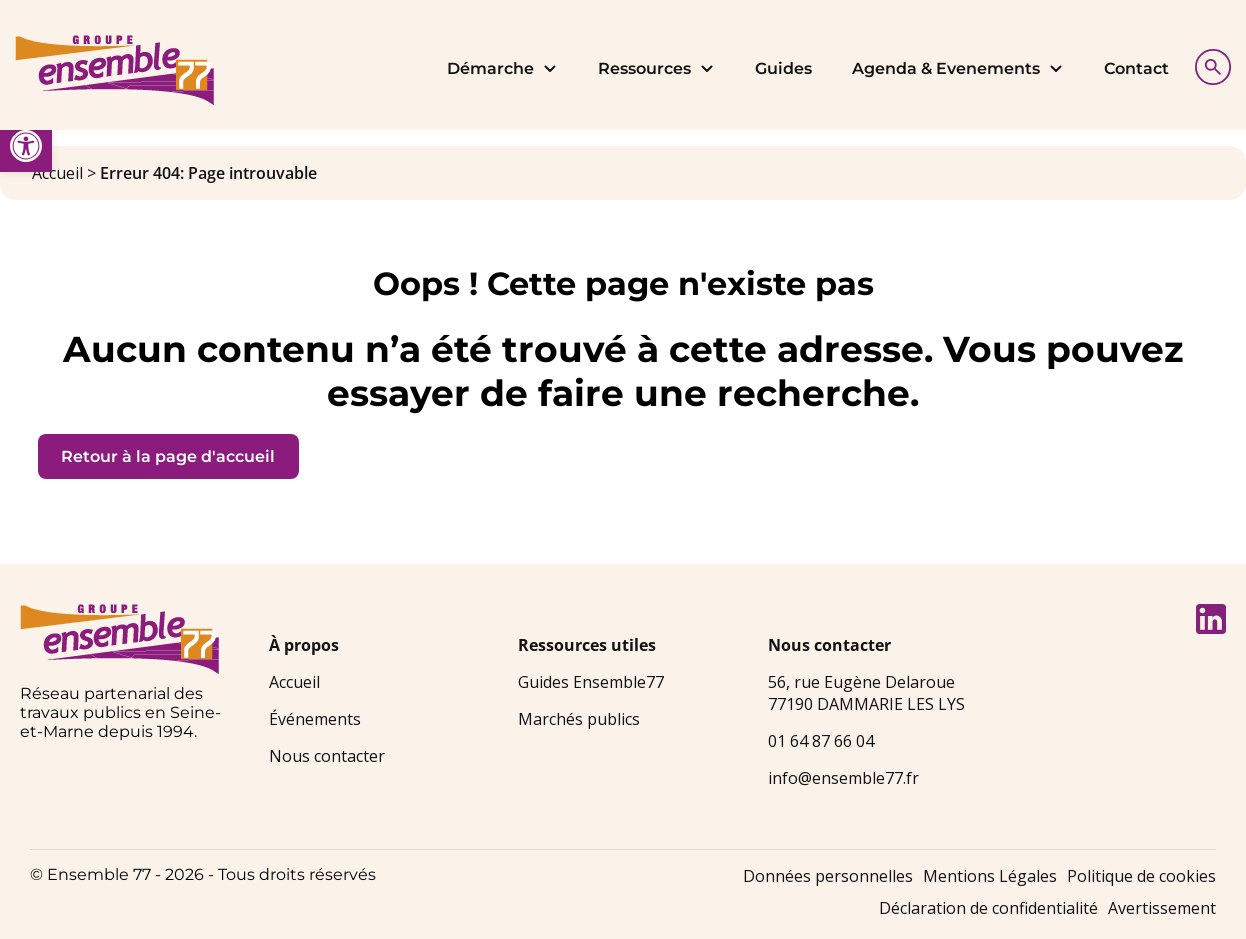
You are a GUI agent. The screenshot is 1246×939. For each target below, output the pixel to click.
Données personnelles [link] (828, 876)
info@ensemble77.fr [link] (843, 778)
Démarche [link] (502, 68)
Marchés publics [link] (579, 719)
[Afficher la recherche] (1208, 64)
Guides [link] (783, 68)
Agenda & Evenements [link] (958, 68)
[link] (26, 146)
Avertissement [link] (1162, 908)
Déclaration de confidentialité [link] (988, 908)
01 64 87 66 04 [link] (821, 741)
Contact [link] (1136, 68)
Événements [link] (315, 719)
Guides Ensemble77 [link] (591, 682)
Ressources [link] (656, 68)
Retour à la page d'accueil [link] (168, 456)
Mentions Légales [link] (990, 876)
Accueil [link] (57, 173)
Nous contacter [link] (327, 756)
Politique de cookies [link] (1141, 876)
